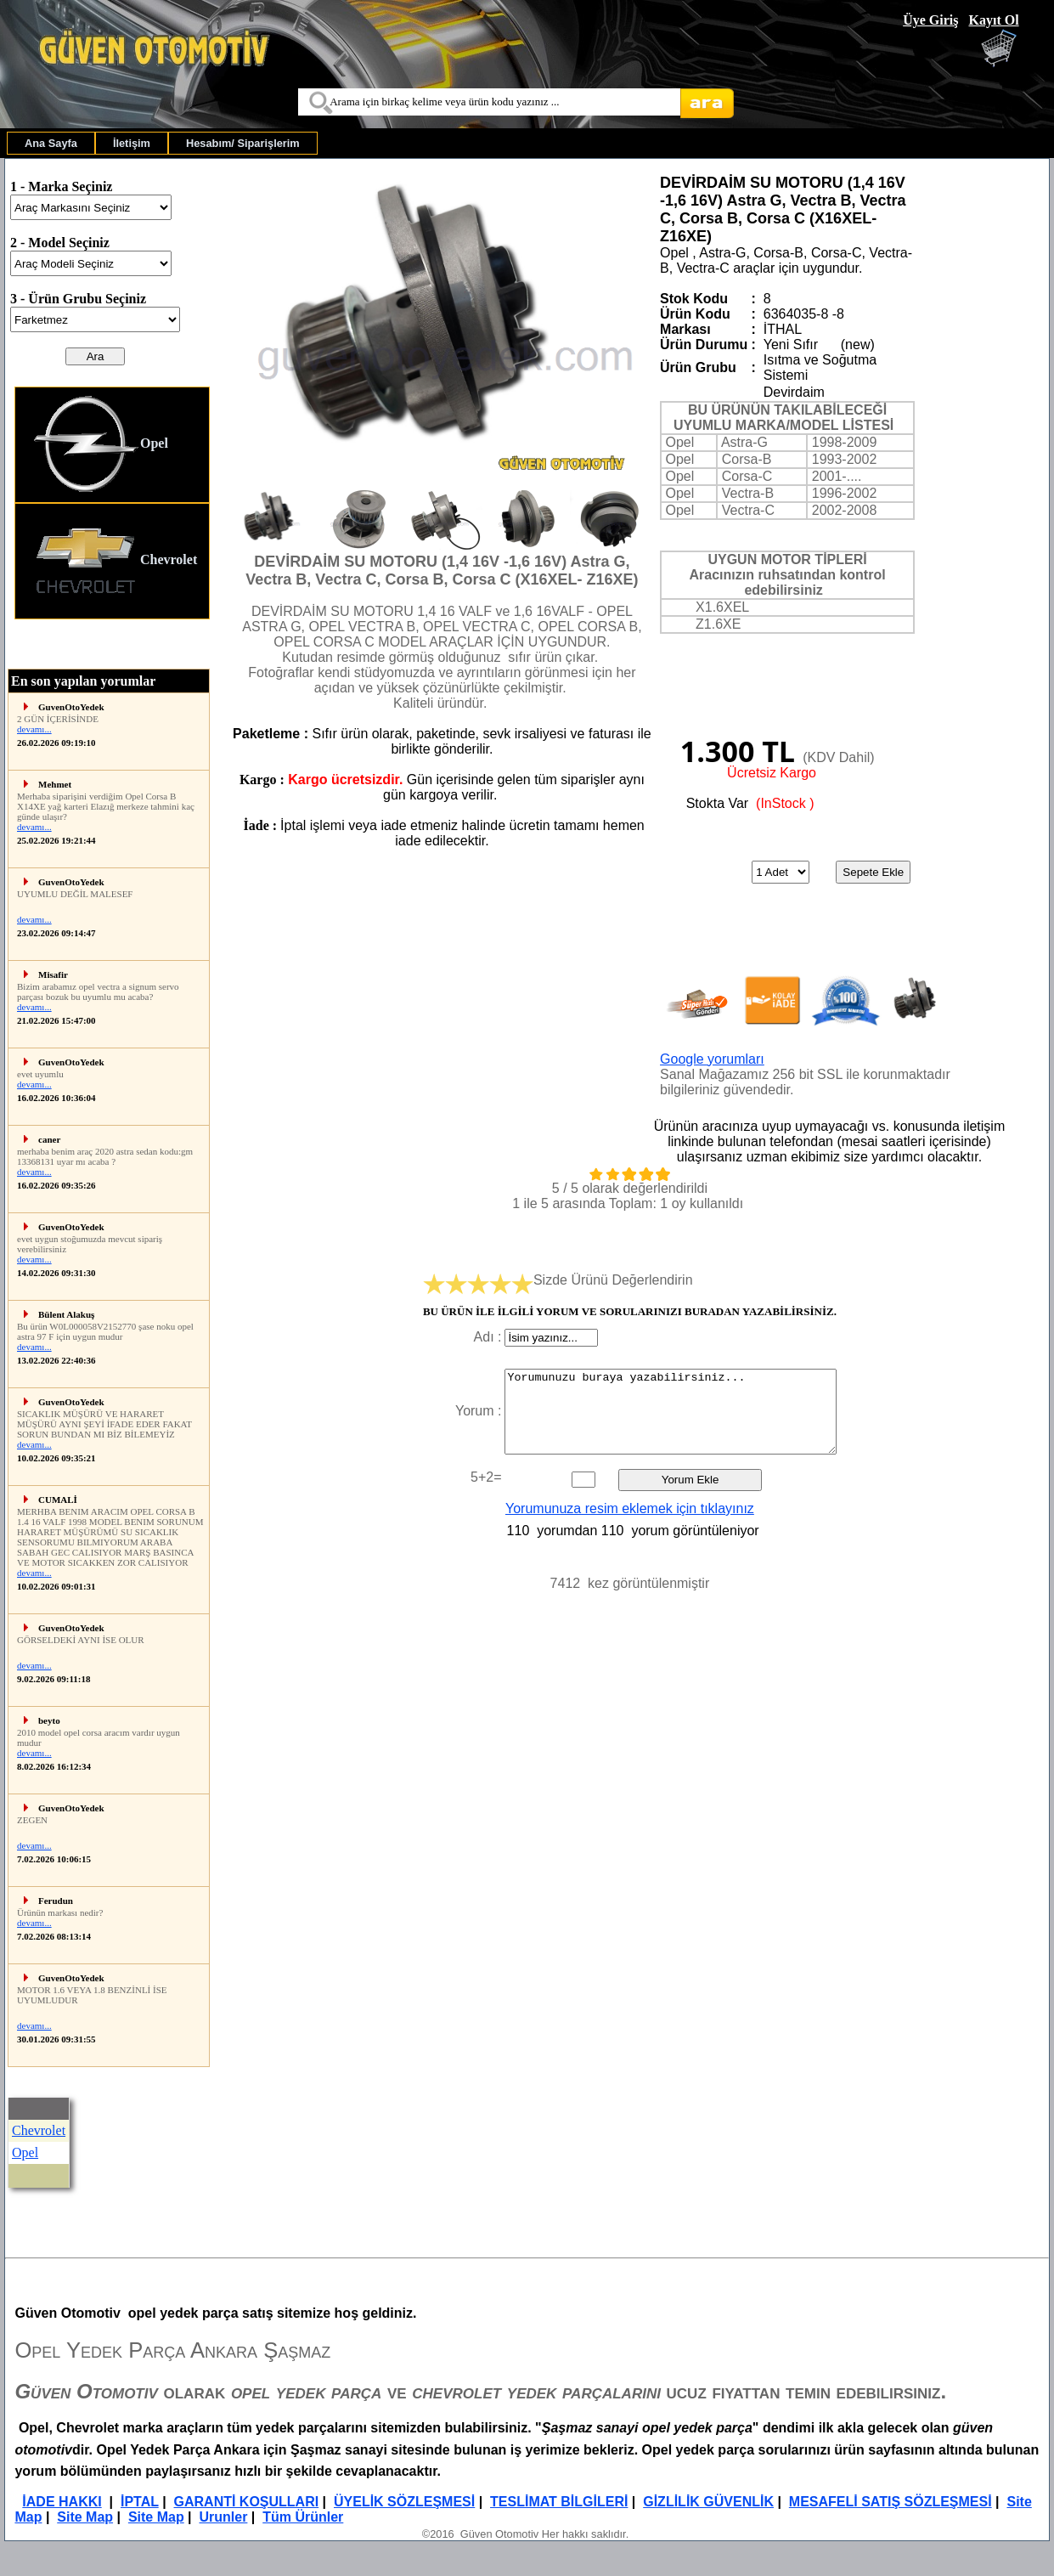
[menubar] (162, 143)
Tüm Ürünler (302, 2517)
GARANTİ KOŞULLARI (246, 2501)
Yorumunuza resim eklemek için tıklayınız (629, 1508)
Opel (100, 445)
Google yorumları (712, 1059)
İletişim (131, 143)
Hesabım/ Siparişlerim (243, 143)
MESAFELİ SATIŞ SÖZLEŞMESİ (890, 2501)
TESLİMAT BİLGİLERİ (559, 2501)
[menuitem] (51, 143)
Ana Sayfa (51, 143)
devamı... (34, 729)
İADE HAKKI (61, 2501)
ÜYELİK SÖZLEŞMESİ (404, 2501)
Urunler (223, 2517)
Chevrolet (114, 561)
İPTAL (140, 2501)
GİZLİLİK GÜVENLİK (708, 2501)
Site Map (85, 2517)
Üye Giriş (930, 20)
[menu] (112, 503)
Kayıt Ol (993, 20)
